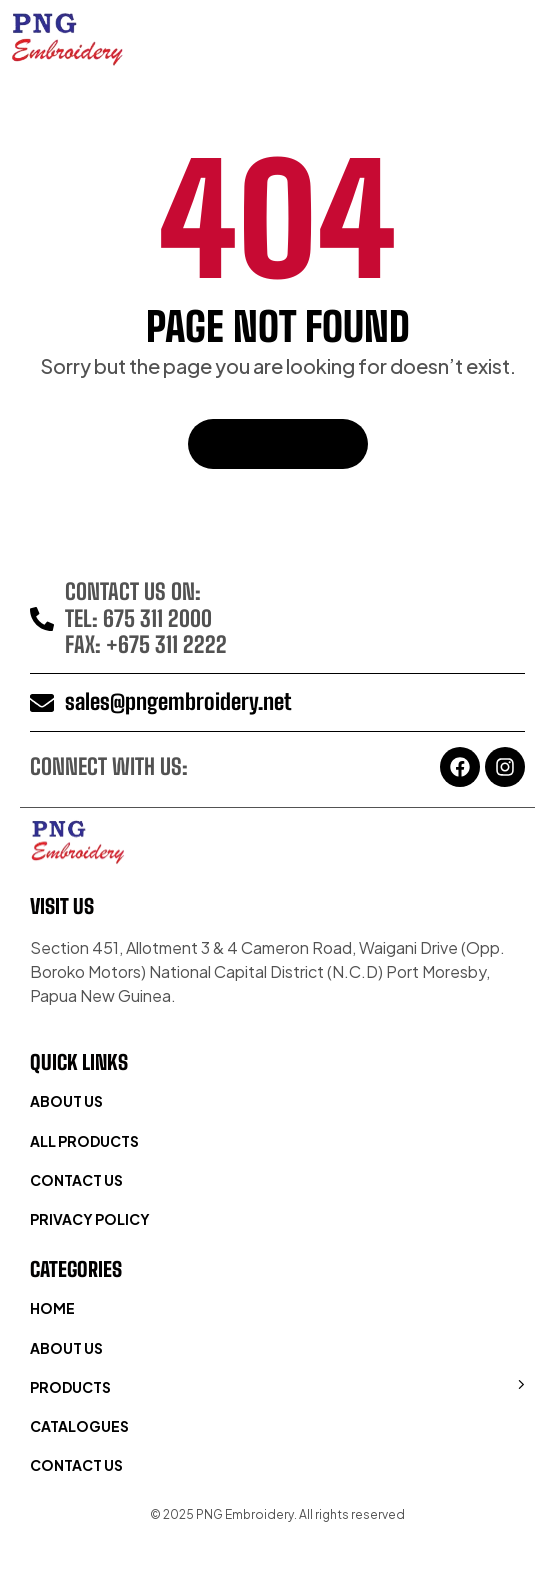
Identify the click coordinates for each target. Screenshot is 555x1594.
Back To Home (278, 443)
